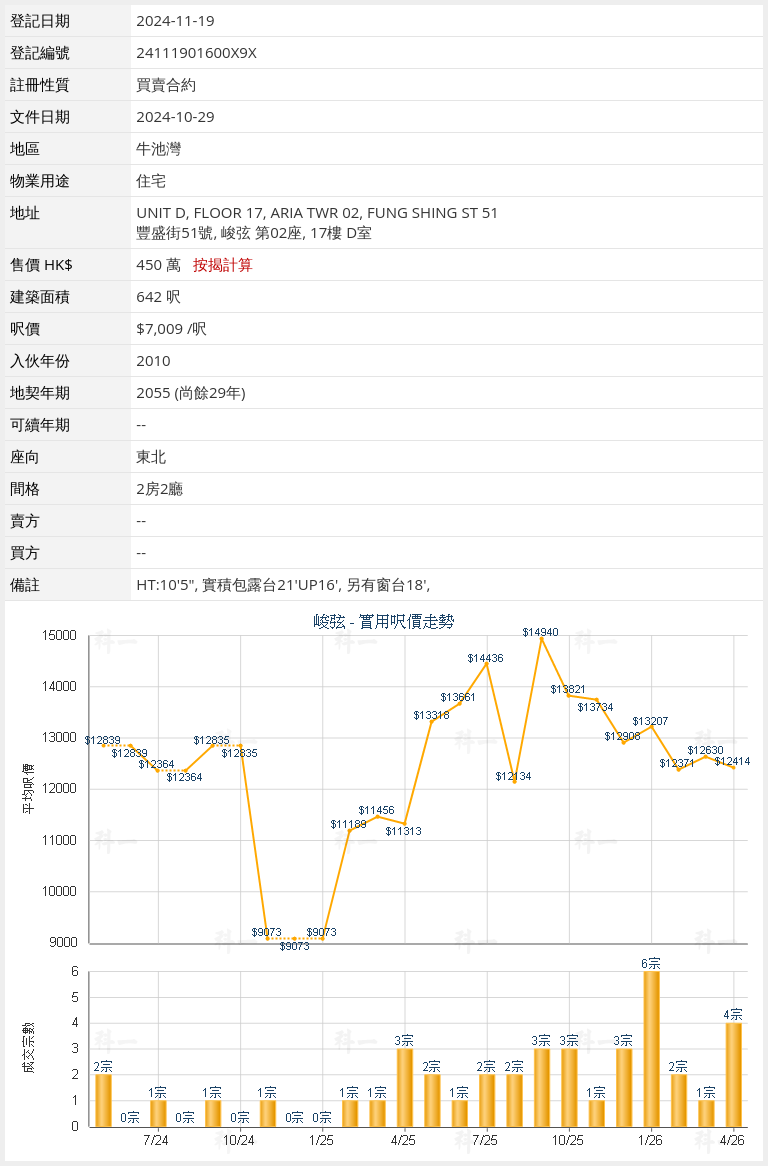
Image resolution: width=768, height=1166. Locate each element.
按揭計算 (223, 264)
